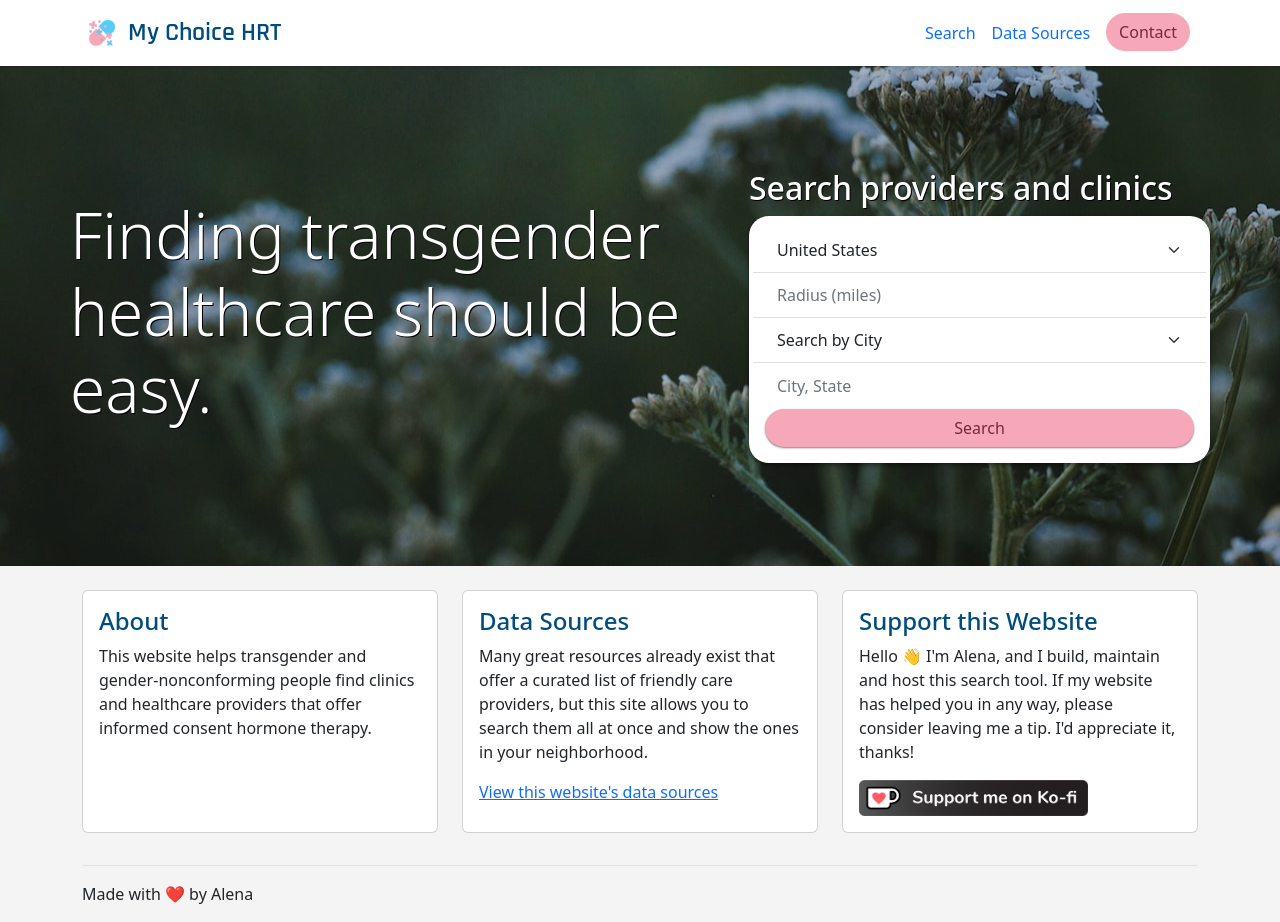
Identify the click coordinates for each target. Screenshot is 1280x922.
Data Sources (1041, 33)
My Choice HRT (181, 33)
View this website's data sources (598, 792)
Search (950, 33)
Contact (1148, 32)
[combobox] (985, 386)
